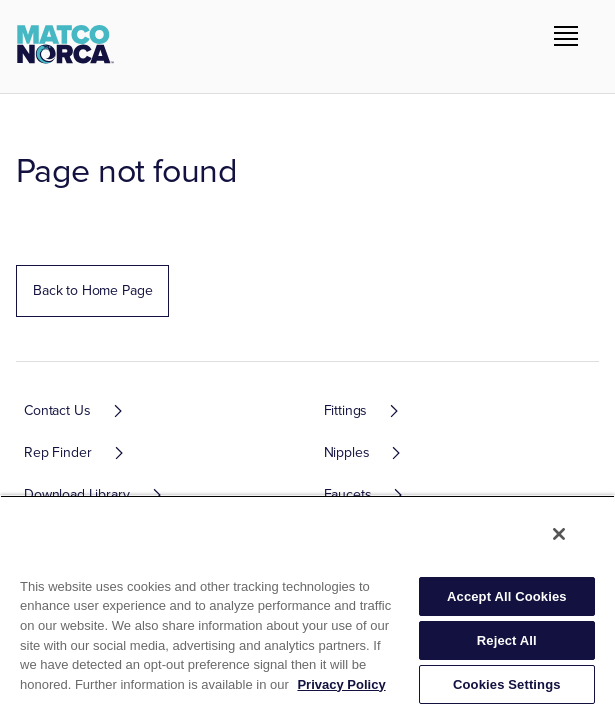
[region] (307, 607)
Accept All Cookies (507, 596)
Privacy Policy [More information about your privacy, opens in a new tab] (341, 684)
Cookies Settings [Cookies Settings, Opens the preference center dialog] (507, 684)
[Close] (559, 534)
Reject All (507, 640)
